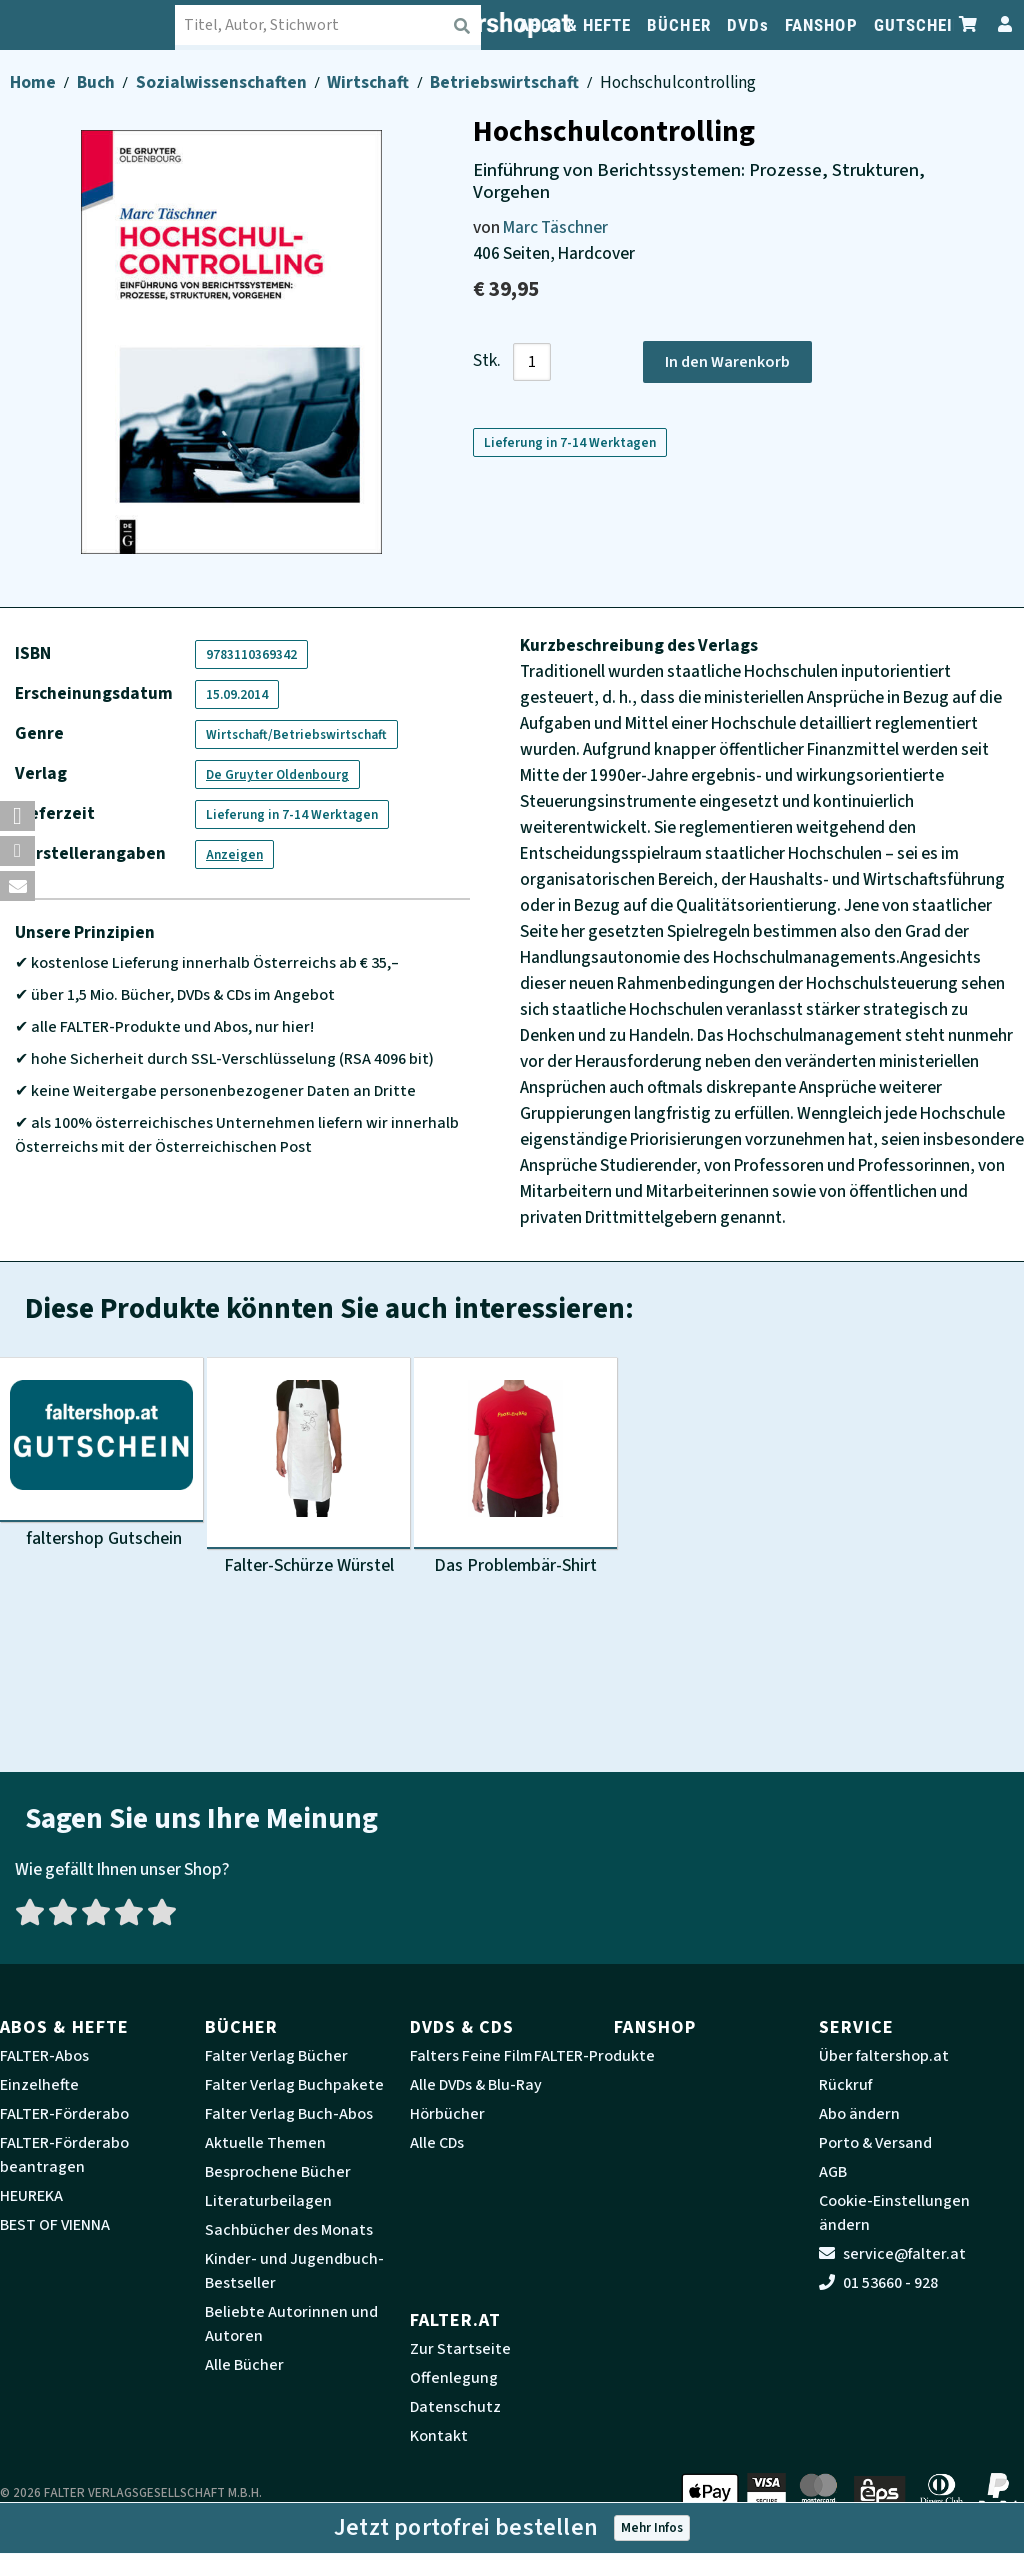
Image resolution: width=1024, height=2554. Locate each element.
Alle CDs (437, 2143)
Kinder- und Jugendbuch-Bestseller (294, 2271)
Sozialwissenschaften (223, 82)
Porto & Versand (875, 2143)
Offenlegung (454, 2378)
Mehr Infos (652, 2527)
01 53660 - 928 (878, 2283)
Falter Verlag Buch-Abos (289, 2114)
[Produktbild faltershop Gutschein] (101, 1454)
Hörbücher (447, 2114)
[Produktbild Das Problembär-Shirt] (515, 1469)
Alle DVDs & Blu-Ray (476, 2085)
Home (34, 82)
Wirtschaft (369, 82)
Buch (97, 82)
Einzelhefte (39, 2085)
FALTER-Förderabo (64, 2114)
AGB (833, 2172)
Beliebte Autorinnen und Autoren (291, 2324)
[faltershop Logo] (100, 25)
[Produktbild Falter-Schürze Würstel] (308, 1469)
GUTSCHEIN (919, 25)
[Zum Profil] (1001, 24)
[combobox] (340, 25)
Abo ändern (859, 2114)
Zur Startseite (460, 2349)
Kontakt (439, 2436)
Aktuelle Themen (265, 2143)
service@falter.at (892, 2254)
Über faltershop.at (884, 2056)
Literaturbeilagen (268, 2201)
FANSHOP (821, 25)
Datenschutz (455, 2407)
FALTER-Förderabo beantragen (64, 2155)
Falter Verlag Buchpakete (294, 2085)
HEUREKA (31, 2196)
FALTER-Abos (44, 2056)
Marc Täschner (555, 227)
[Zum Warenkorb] (969, 24)
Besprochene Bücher (278, 2172)
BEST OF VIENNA (55, 2225)
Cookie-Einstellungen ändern (894, 2213)
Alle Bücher (244, 2365)
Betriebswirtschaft (506, 82)
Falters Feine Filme (476, 2056)
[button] (17, 816)
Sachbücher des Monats (289, 2230)
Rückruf (845, 2085)
